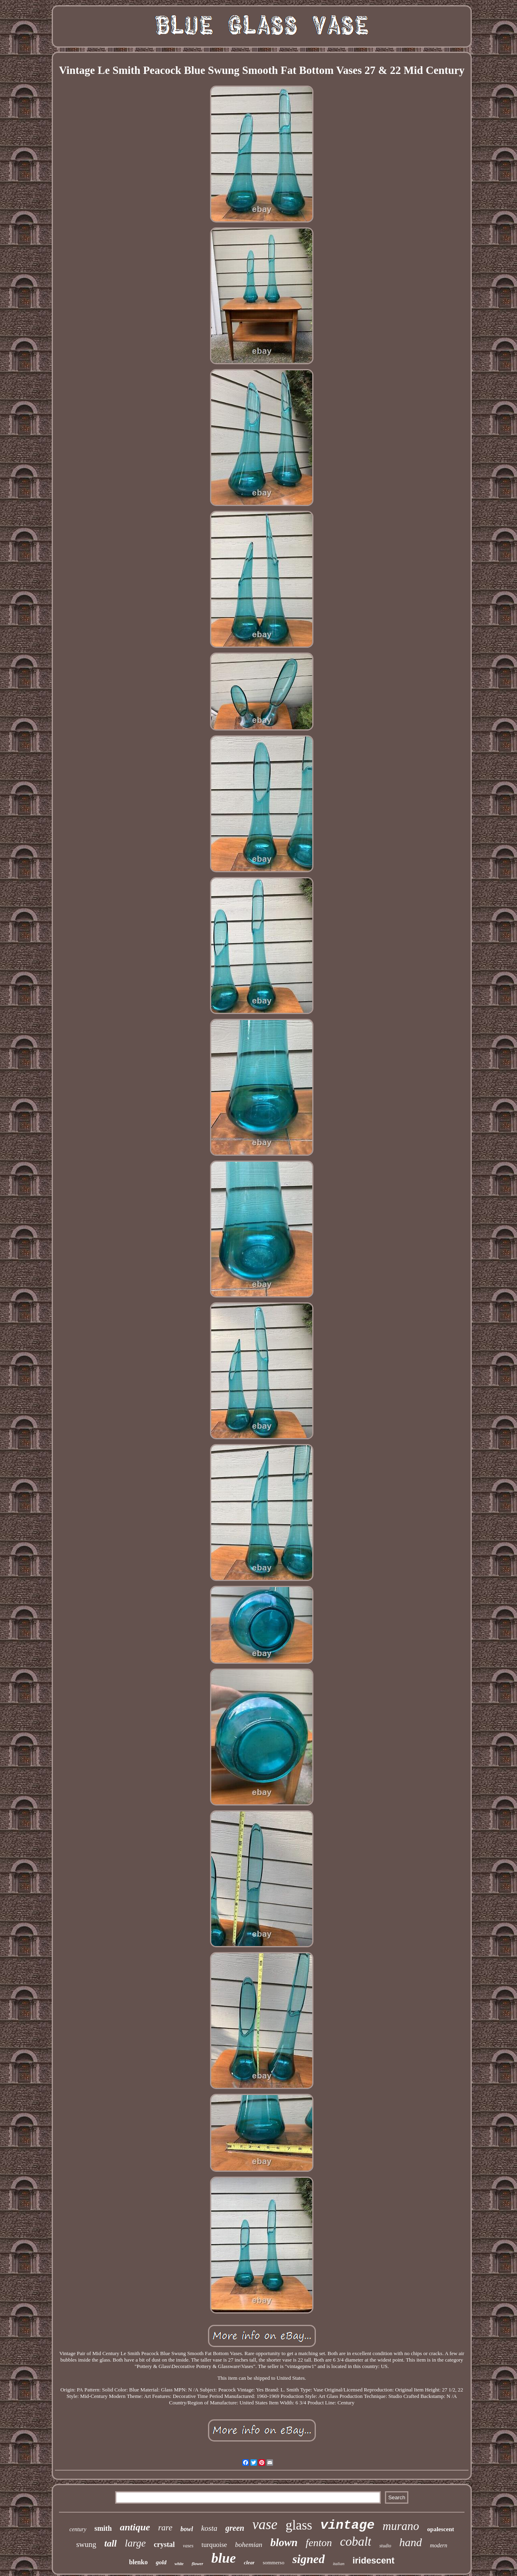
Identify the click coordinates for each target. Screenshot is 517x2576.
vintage (347, 2525)
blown (284, 2542)
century (77, 2529)
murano (400, 2525)
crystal (164, 2544)
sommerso (273, 2562)
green (234, 2528)
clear (249, 2562)
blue (223, 2558)
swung (86, 2544)
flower (198, 2563)
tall (110, 2543)
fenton (319, 2543)
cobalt (356, 2541)
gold (161, 2562)
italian (339, 2563)
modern (439, 2545)
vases (188, 2546)
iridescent (374, 2560)
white (178, 2563)
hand (410, 2542)
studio (385, 2546)
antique (135, 2527)
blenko (138, 2562)
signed (308, 2559)
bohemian (248, 2545)
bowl (187, 2529)
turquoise (214, 2545)
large (135, 2543)
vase (264, 2524)
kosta (209, 2528)
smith (103, 2528)
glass (299, 2525)
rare (165, 2527)
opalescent (440, 2529)
